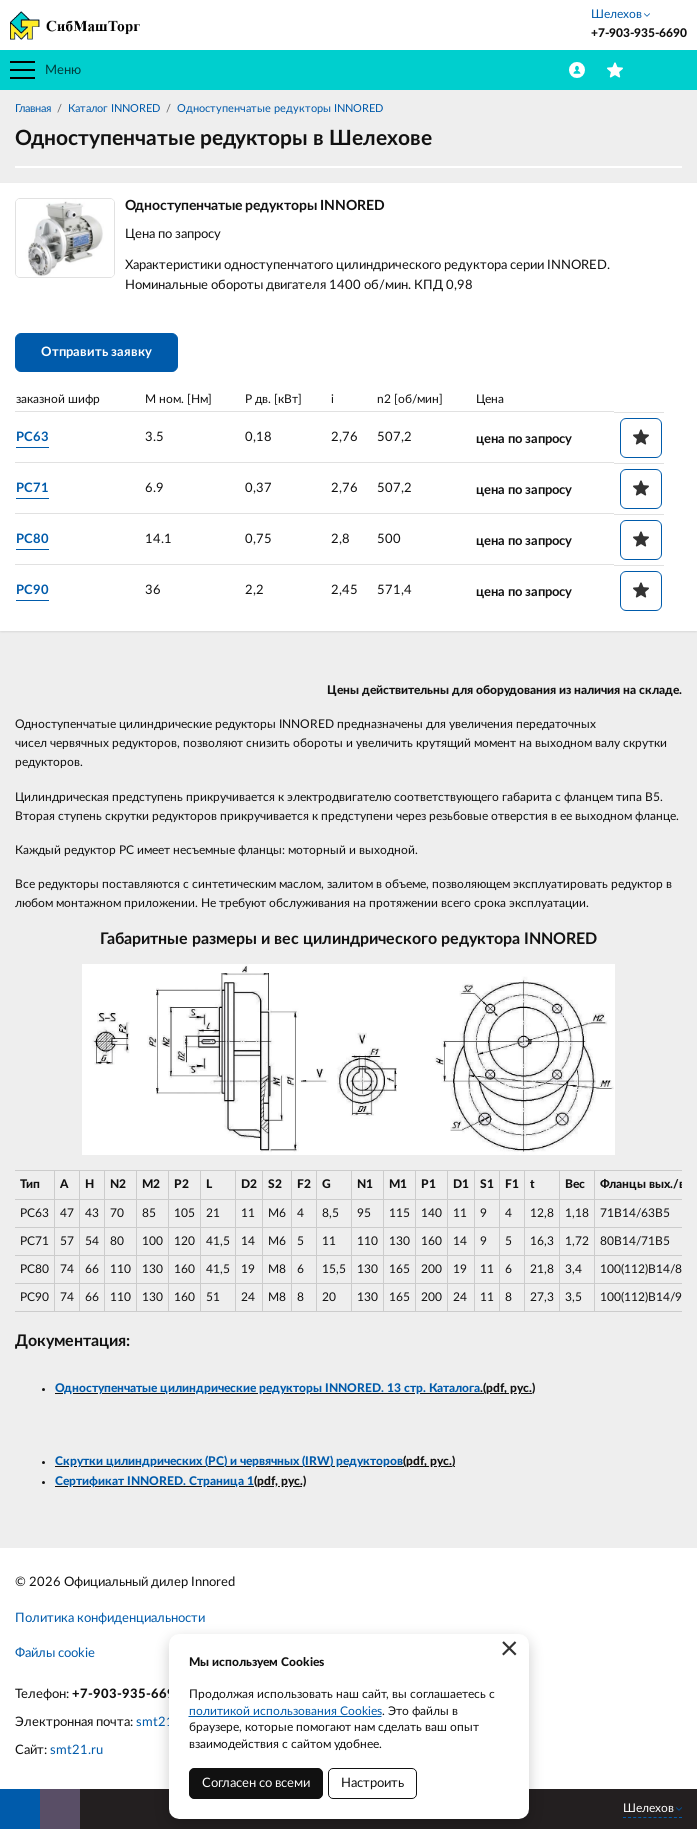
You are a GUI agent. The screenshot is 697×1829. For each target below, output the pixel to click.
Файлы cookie (55, 1653)
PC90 (32, 590)
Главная (33, 108)
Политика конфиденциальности (110, 1618)
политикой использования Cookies (285, 1711)
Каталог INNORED (114, 108)
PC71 (32, 488)
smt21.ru (76, 1750)
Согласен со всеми (256, 1783)
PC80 (32, 539)
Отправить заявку (96, 352)
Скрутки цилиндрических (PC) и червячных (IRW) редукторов (229, 1461)
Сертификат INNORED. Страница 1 (154, 1481)
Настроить (372, 1783)
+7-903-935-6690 (127, 1694)
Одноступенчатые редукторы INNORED (280, 108)
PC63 (32, 437)
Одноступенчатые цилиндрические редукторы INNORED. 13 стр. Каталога (267, 1388)
